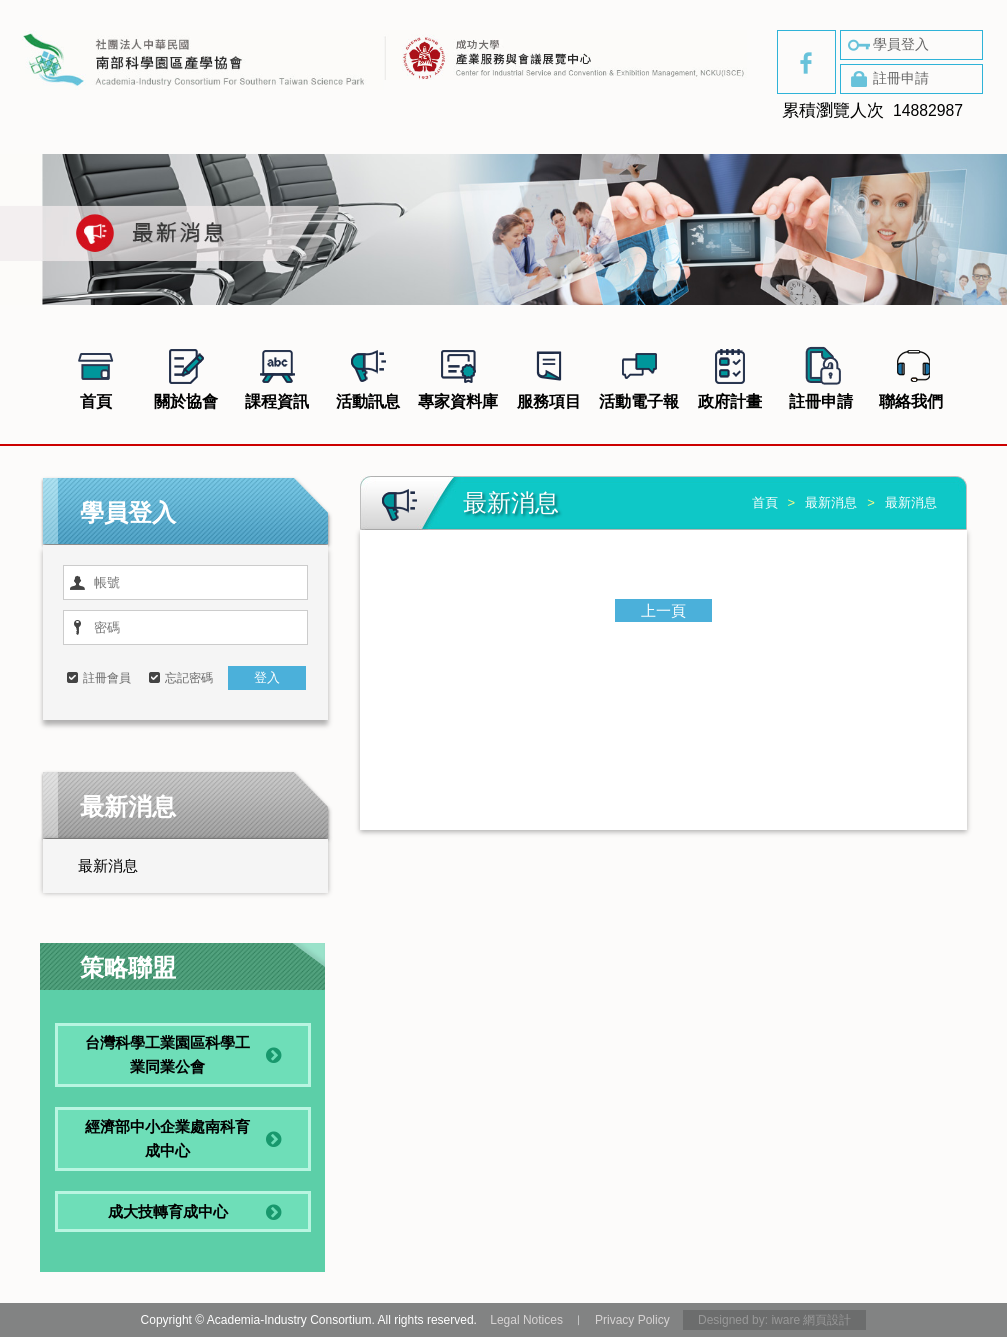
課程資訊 (277, 376)
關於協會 (186, 376)
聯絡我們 (911, 376)
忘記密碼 (189, 678)
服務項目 (549, 376)
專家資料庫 (458, 376)
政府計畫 (730, 376)
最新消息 (108, 865)
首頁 (96, 376)
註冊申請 (887, 79)
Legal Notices (526, 1320)
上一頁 (663, 610)
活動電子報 (639, 376)
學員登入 (887, 45)
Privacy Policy (632, 1320)
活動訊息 (368, 376)
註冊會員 (107, 678)
